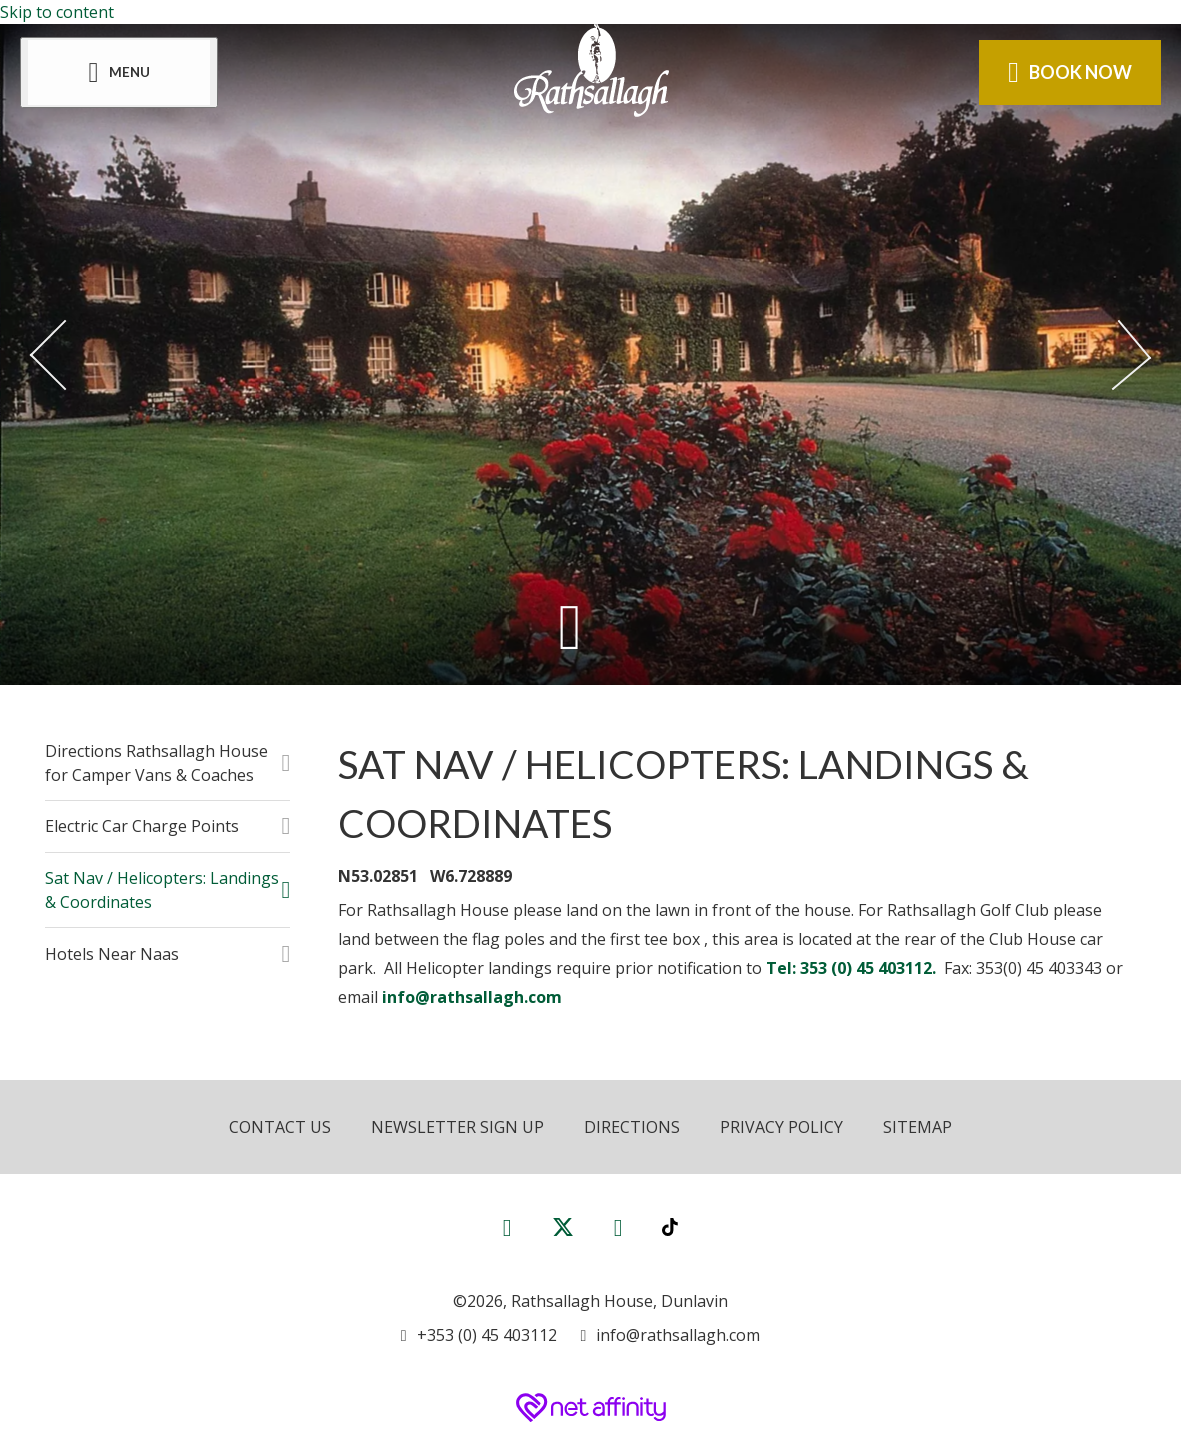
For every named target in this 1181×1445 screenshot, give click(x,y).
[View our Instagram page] (618, 1226)
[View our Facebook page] (507, 1226)
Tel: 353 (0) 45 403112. (853, 968)
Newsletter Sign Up (457, 1127)
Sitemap (917, 1127)
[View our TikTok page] (670, 1226)
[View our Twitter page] (563, 1235)
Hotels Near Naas (112, 954)
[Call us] (479, 1335)
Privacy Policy (781, 1127)
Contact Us (280, 1127)
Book (1070, 72)
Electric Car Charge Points (142, 826)
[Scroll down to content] (570, 626)
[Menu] (119, 72)
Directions (632, 1127)
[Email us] (671, 1335)
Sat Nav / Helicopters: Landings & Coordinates (162, 890)
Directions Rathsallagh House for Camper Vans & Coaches (156, 763)
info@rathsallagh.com (472, 997)
